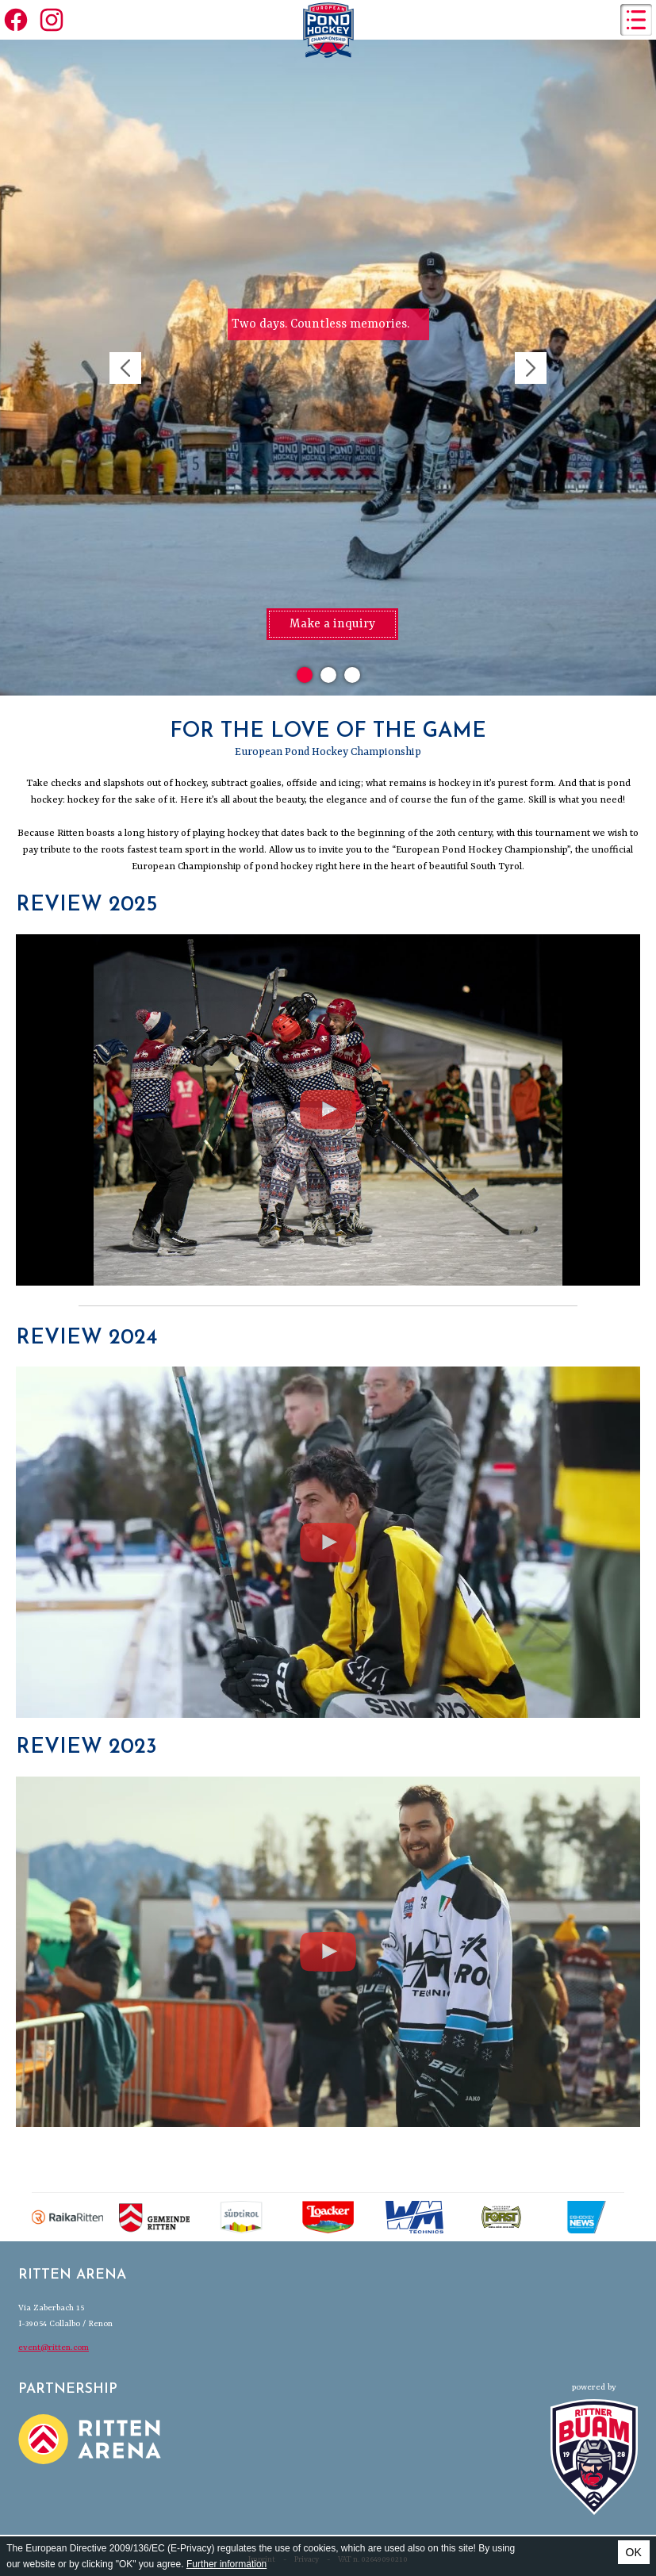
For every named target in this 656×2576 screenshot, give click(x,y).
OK (634, 2552)
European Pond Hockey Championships (328, 30)
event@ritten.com (53, 2347)
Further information (226, 2564)
